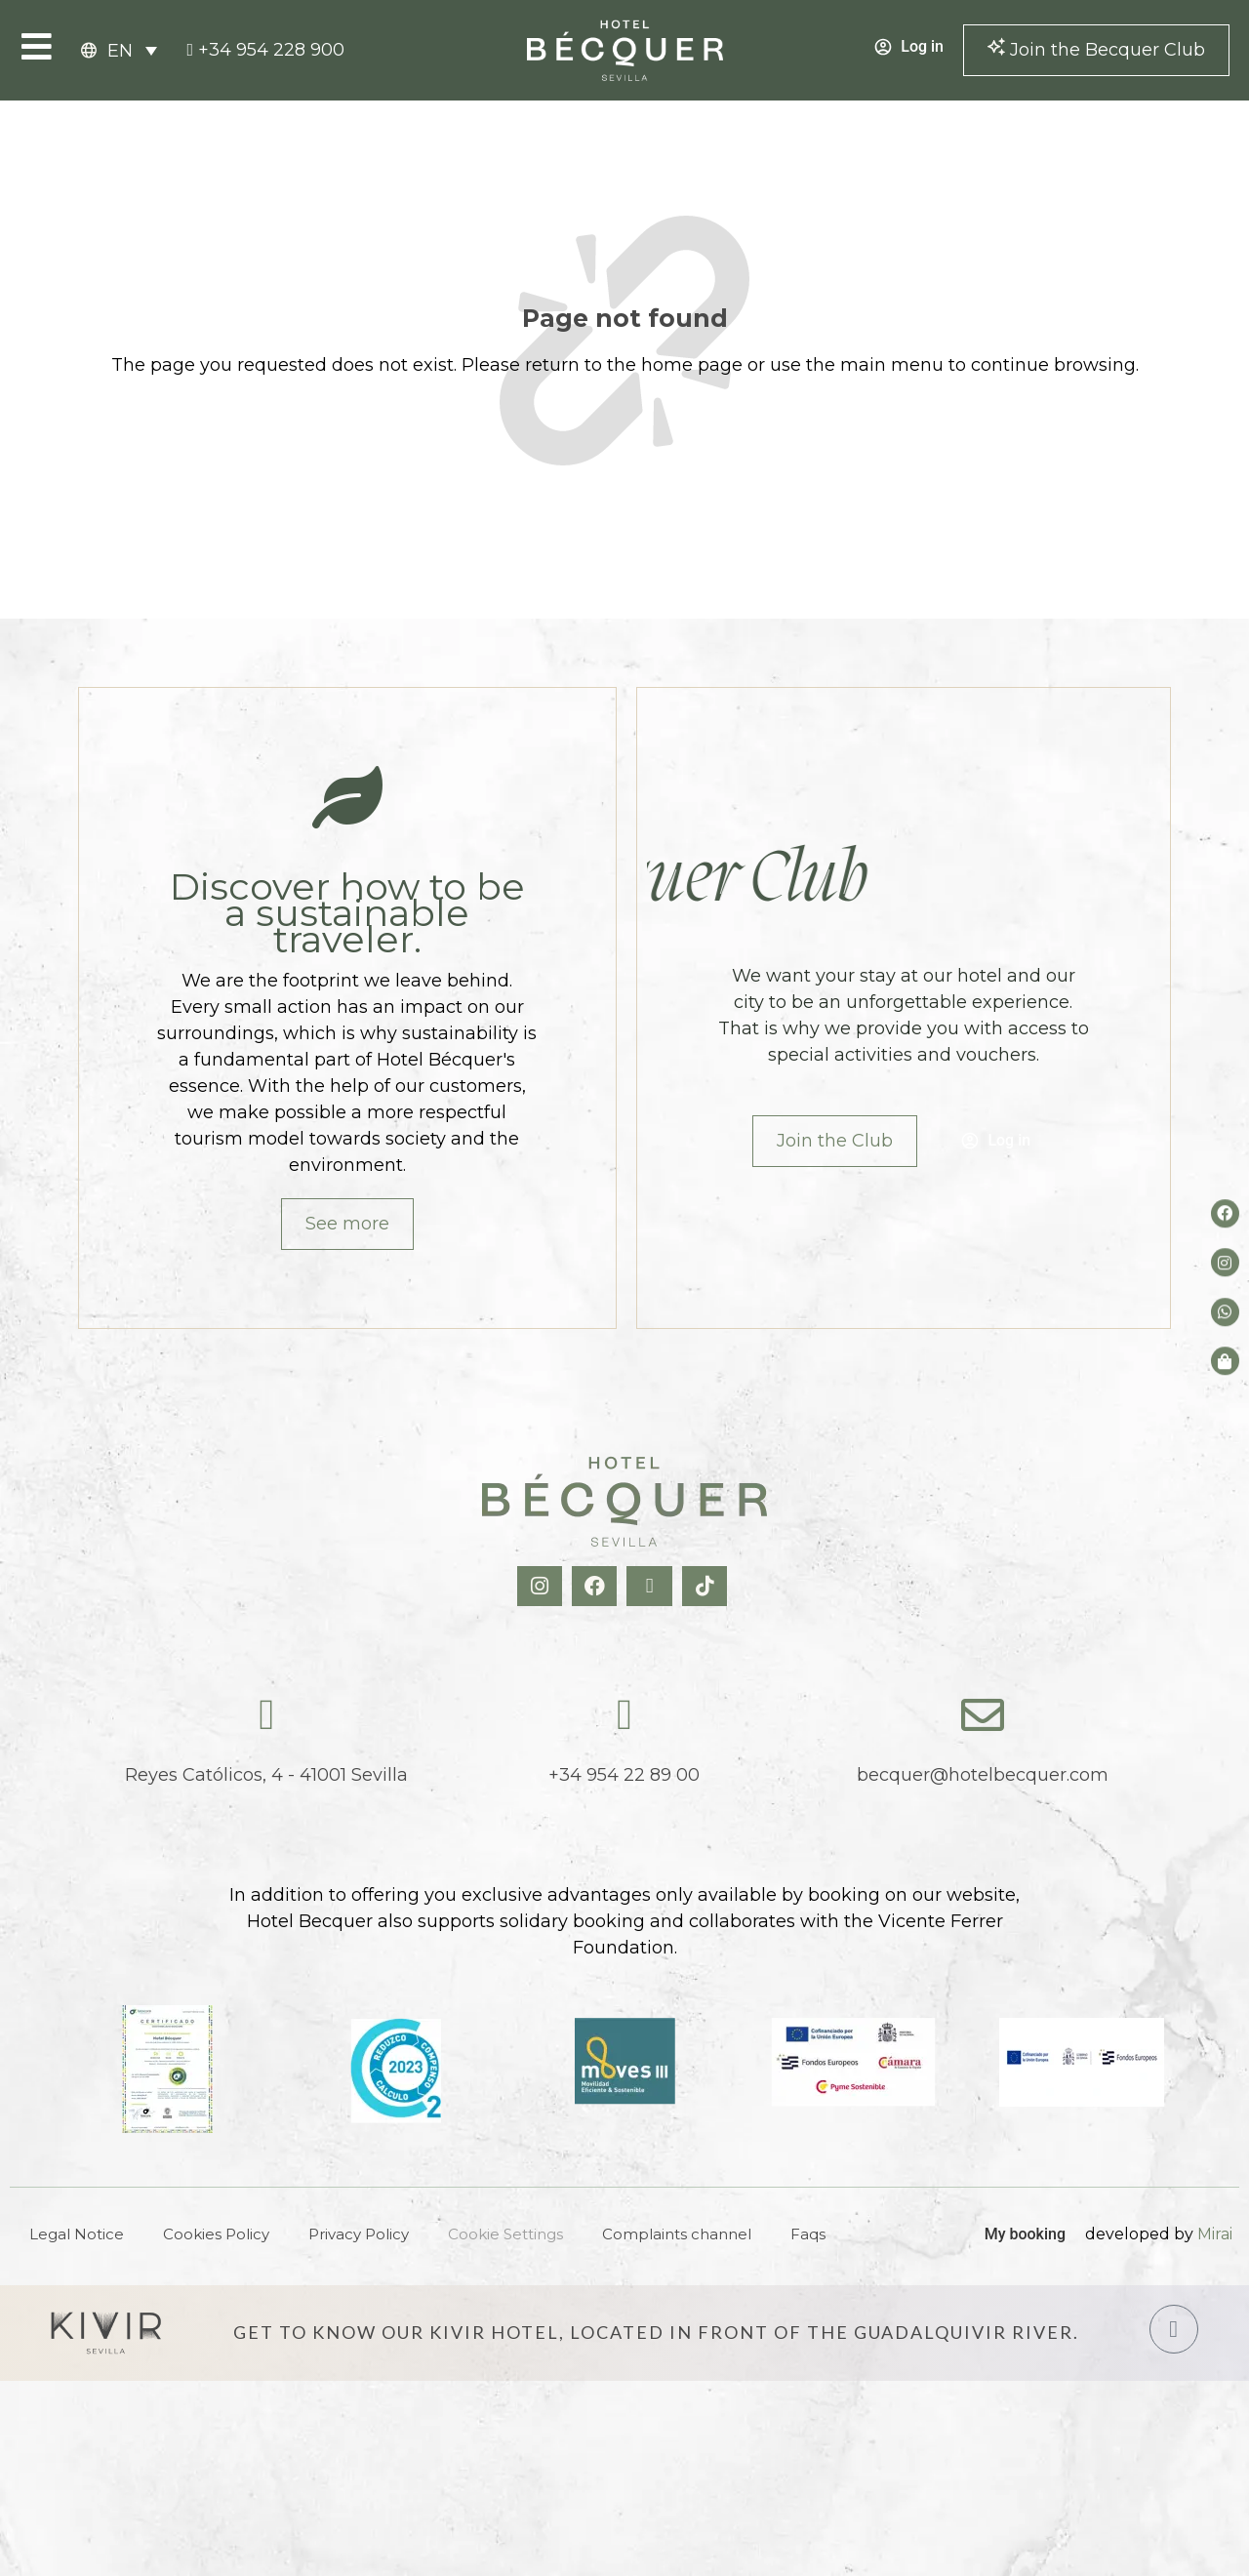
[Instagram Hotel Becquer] (542, 1586)
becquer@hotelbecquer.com (982, 1775)
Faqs (808, 2234)
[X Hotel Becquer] (651, 1586)
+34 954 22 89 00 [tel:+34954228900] (624, 1775)
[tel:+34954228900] (265, 50)
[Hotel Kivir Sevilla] (106, 2333)
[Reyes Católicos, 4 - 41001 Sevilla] (266, 1715)
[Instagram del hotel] (1225, 1263)
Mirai (1214, 2234)
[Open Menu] (37, 46)
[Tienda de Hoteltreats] (1225, 1361)
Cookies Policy (216, 2234)
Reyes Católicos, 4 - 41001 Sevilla (266, 1775)
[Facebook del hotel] (1225, 1213)
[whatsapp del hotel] (1225, 1312)
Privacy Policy (358, 2234)
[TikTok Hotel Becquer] (707, 1586)
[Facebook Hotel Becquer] (597, 1586)
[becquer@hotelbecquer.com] (982, 1715)
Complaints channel (676, 2234)
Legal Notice (76, 2234)
